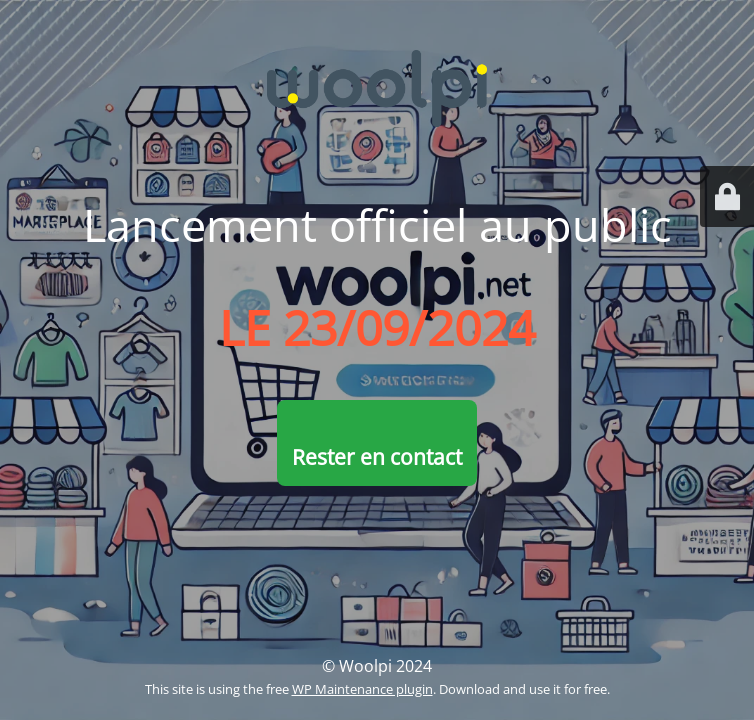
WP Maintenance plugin (362, 689)
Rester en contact (377, 457)
